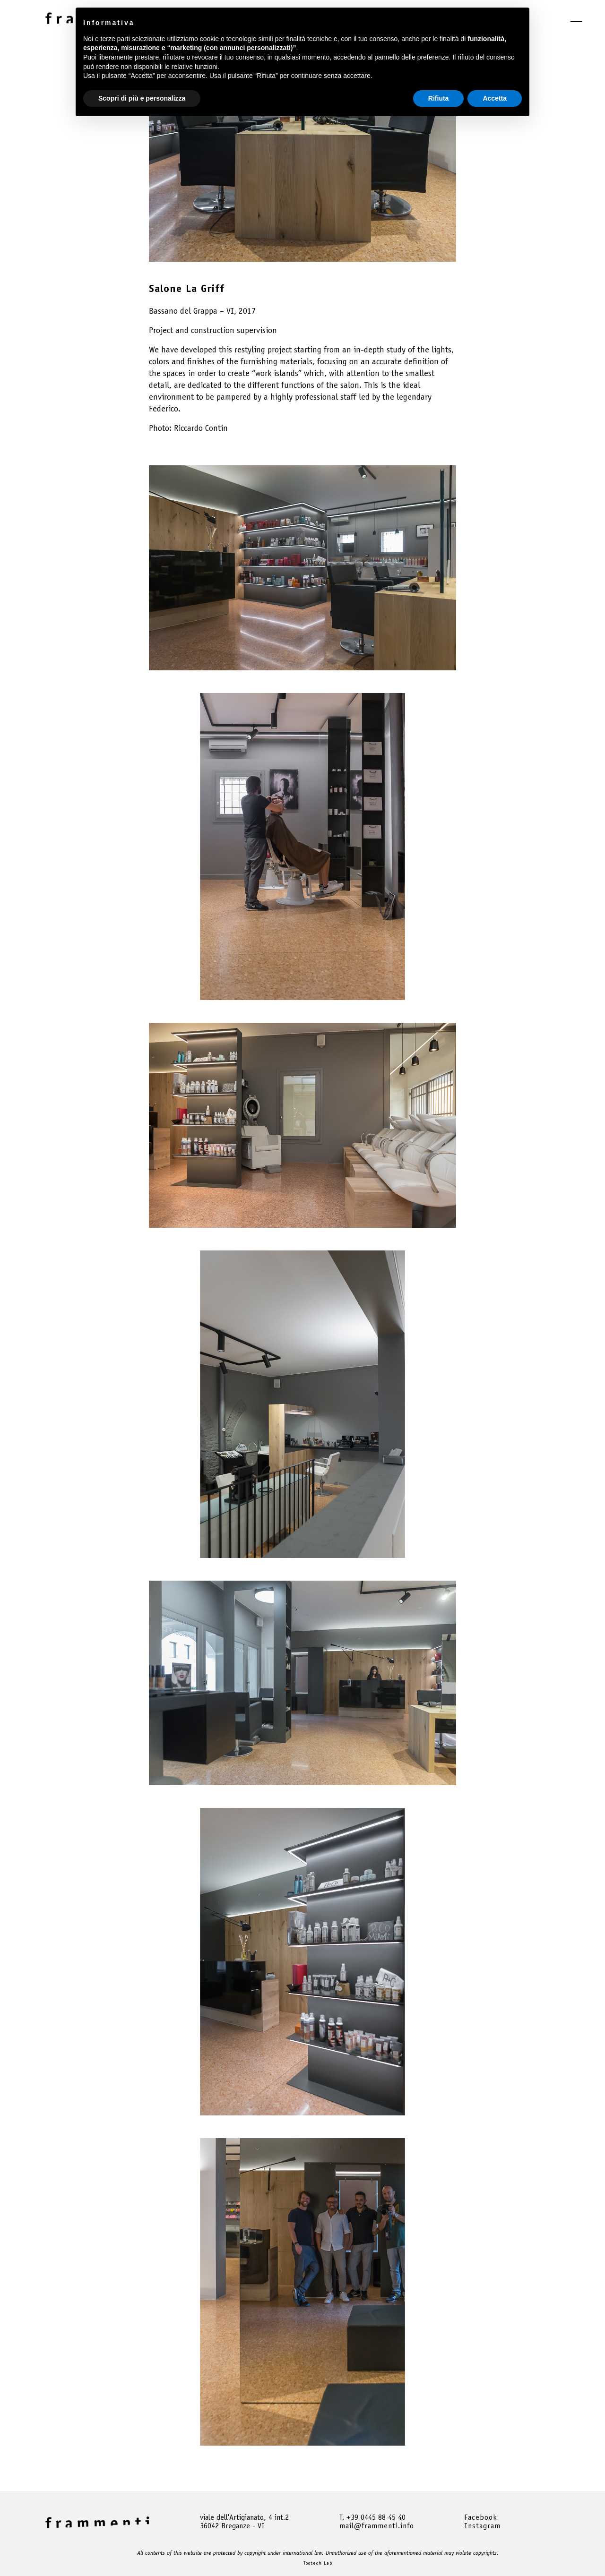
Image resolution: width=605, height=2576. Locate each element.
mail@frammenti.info (376, 2526)
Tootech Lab (317, 2563)
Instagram (482, 2526)
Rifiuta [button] (438, 98)
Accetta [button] (495, 98)
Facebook (480, 2518)
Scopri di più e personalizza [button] (141, 98)
